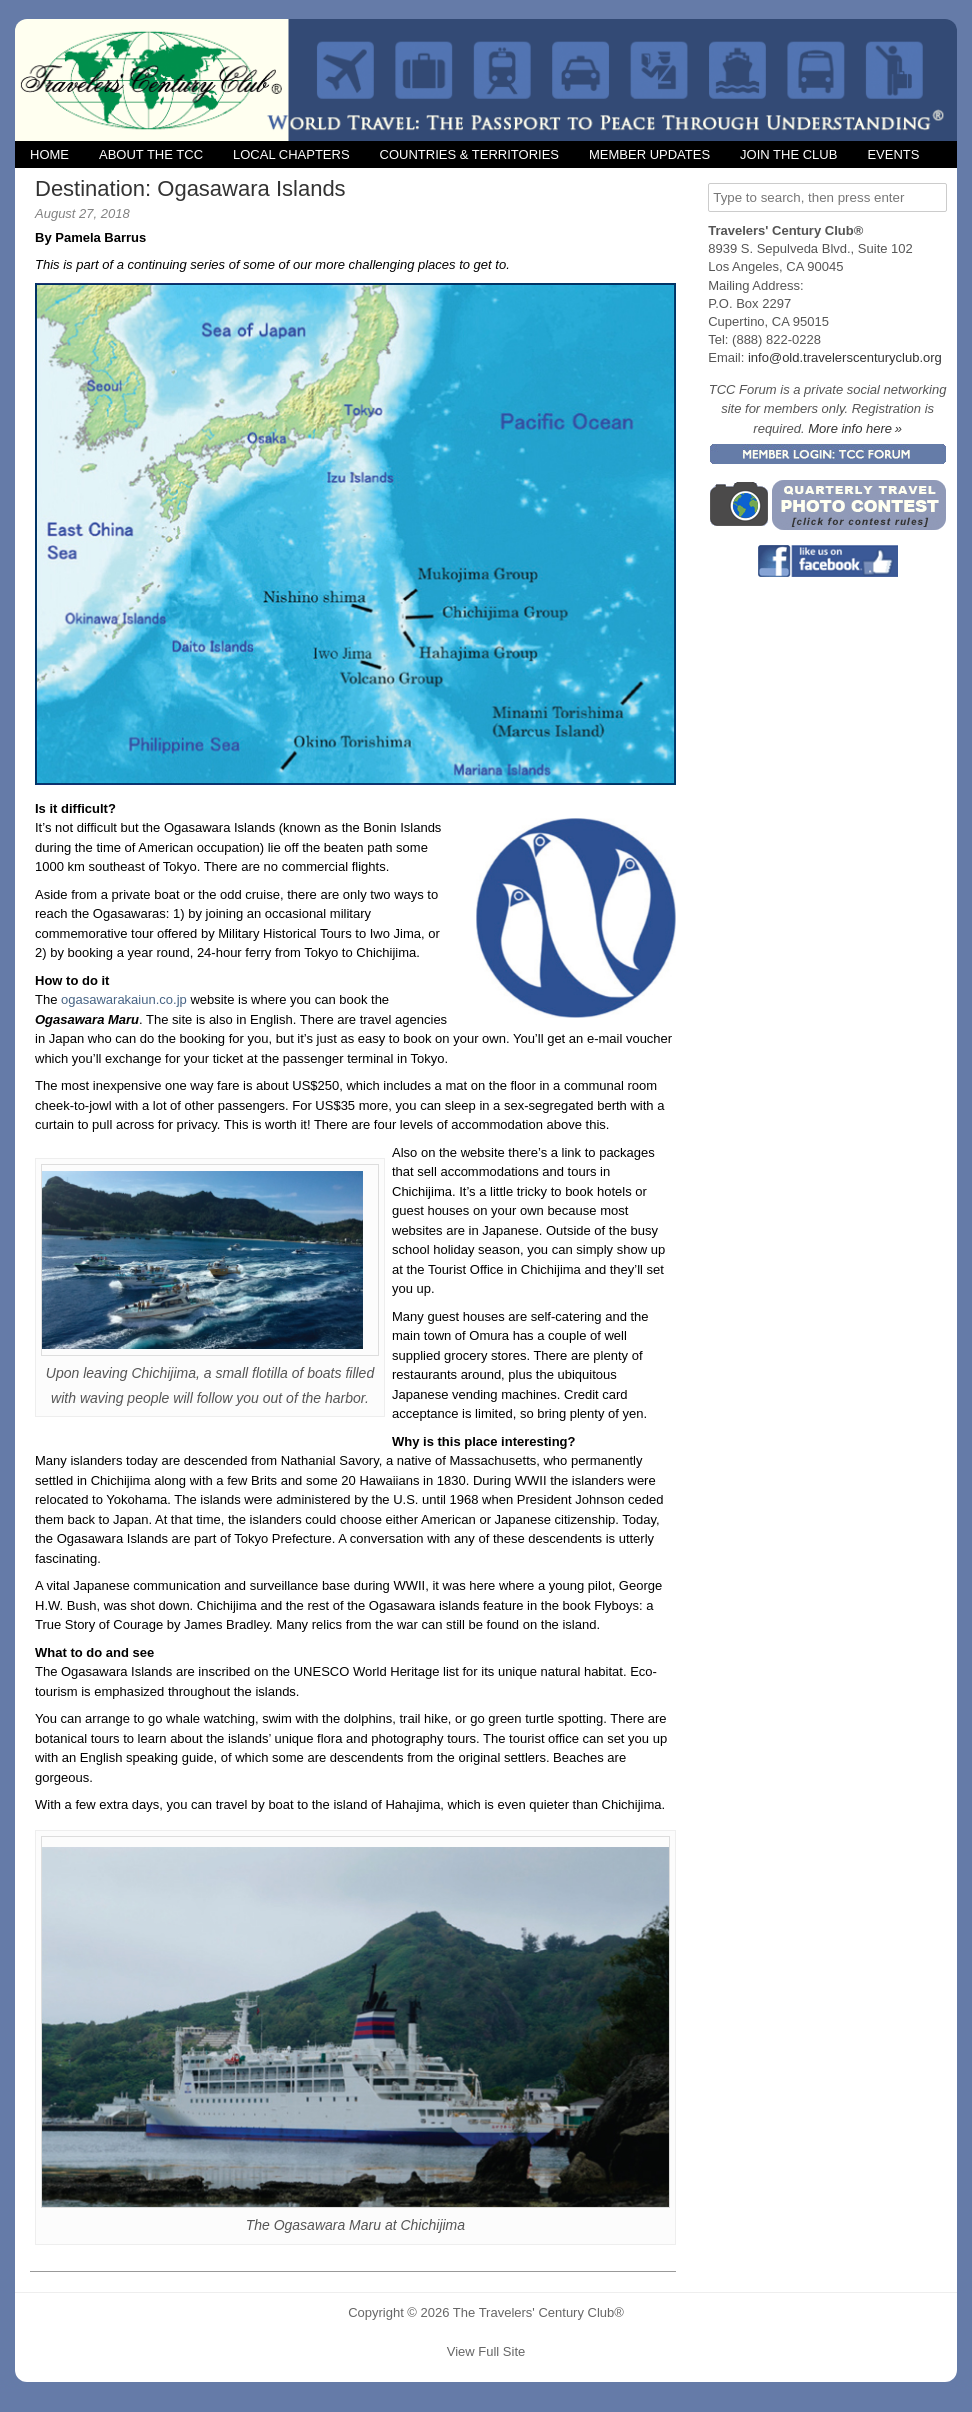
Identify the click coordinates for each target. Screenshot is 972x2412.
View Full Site (486, 2351)
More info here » (855, 428)
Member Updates (649, 154)
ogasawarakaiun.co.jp (124, 999)
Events (893, 154)
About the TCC (151, 154)
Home (49, 154)
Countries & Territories (469, 154)
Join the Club (788, 154)
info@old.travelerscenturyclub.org (845, 357)
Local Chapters (291, 154)
